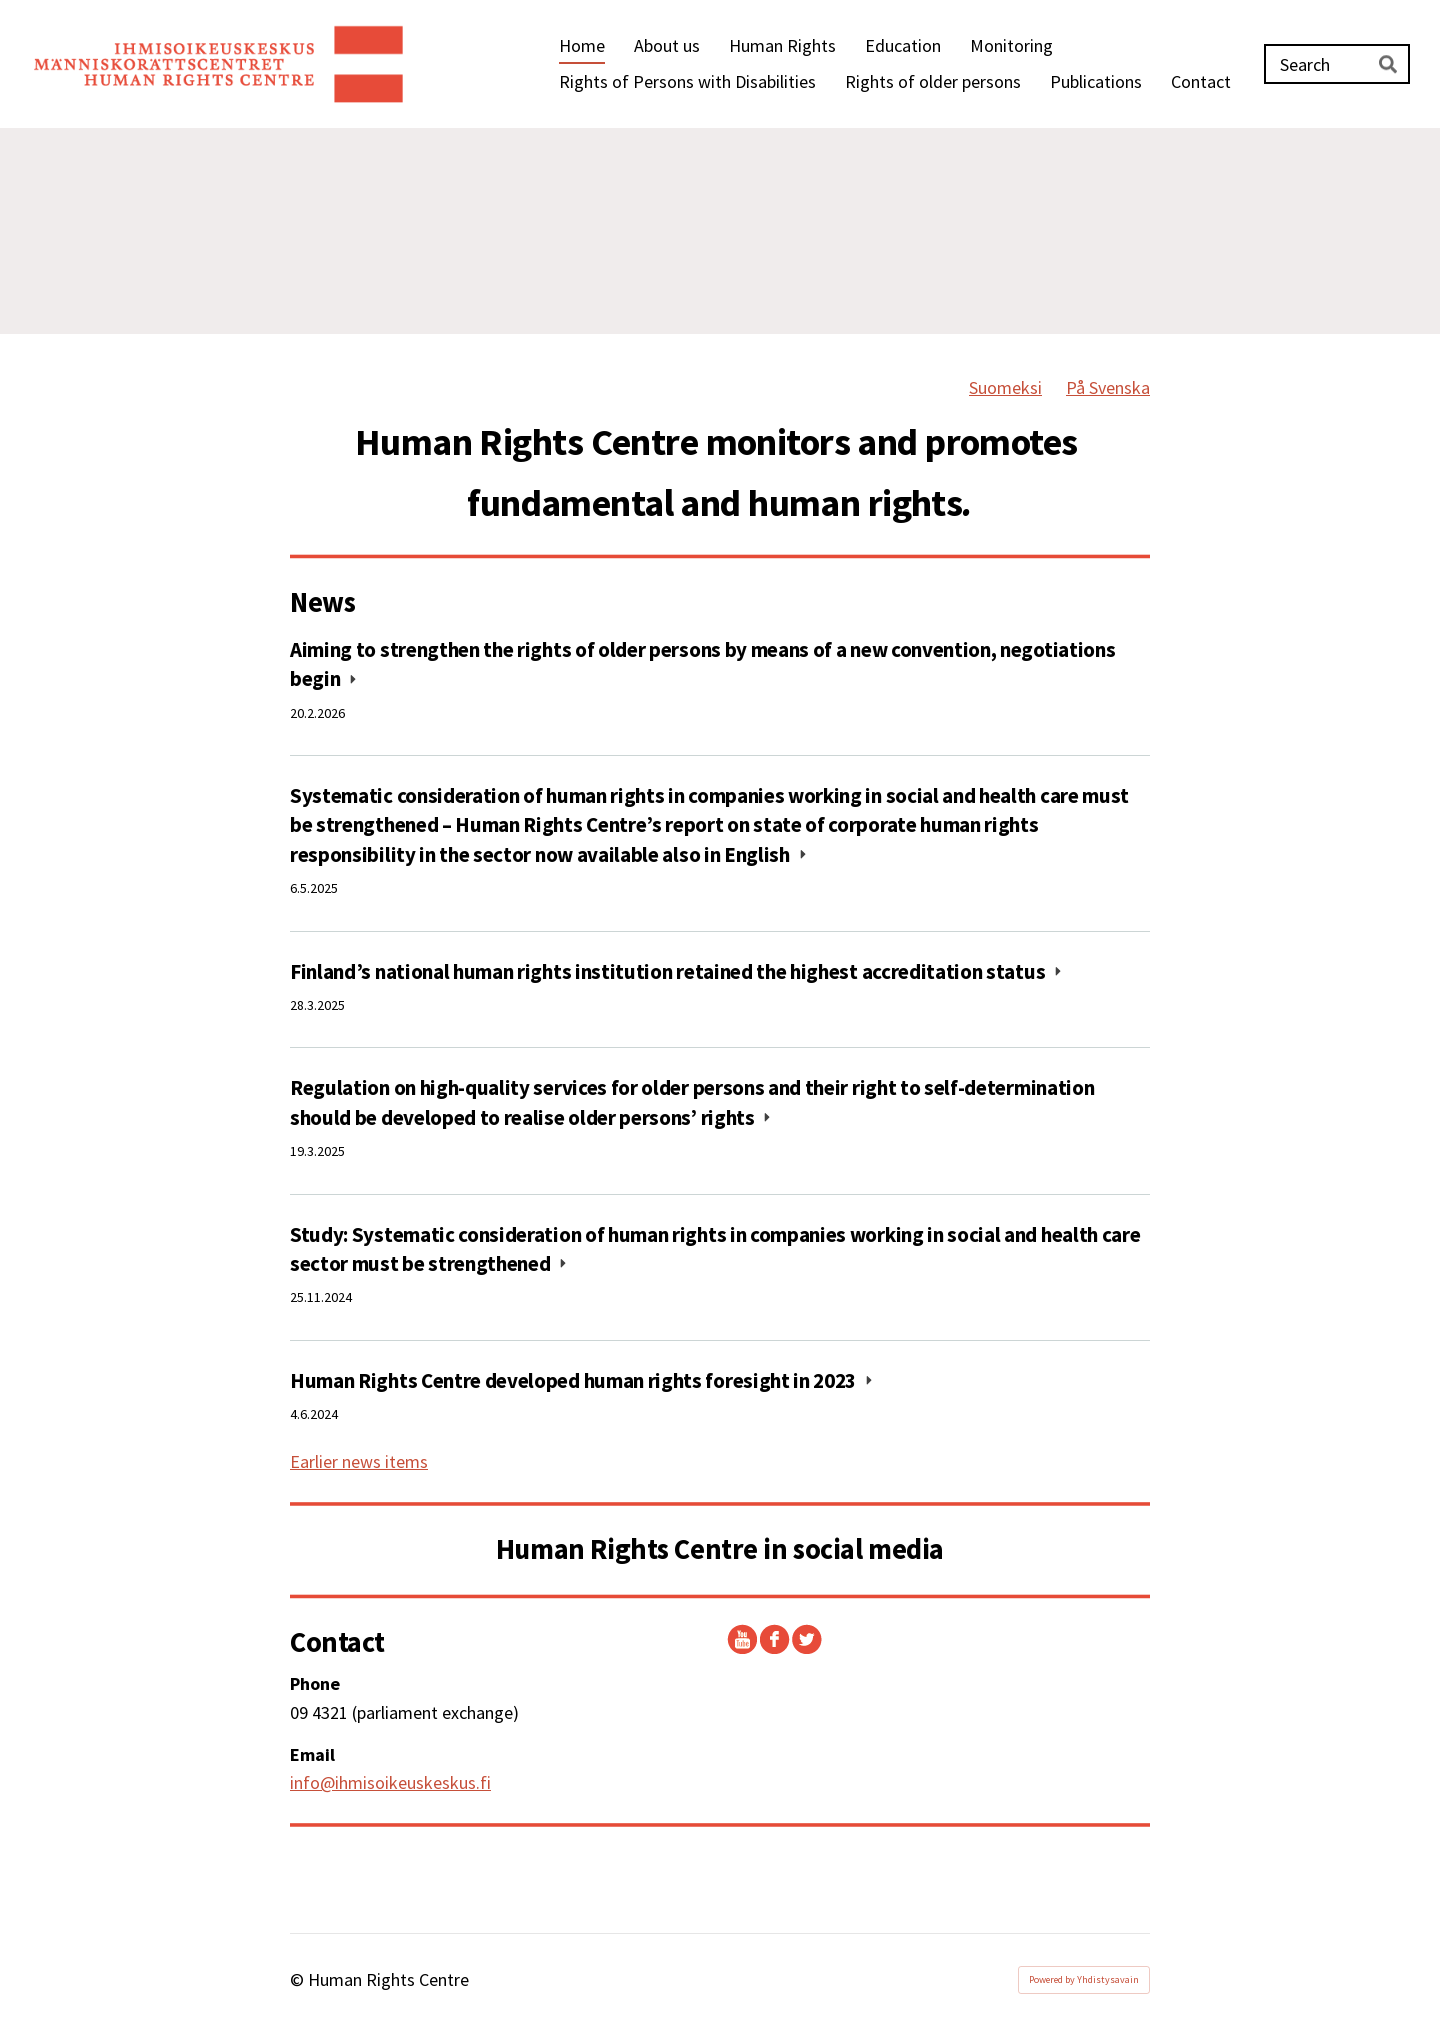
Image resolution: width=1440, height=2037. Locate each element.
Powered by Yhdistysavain (1084, 1979)
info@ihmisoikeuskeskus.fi (390, 1782)
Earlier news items (359, 1461)
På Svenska (1108, 387)
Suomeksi (1005, 387)
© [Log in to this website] (299, 1979)
